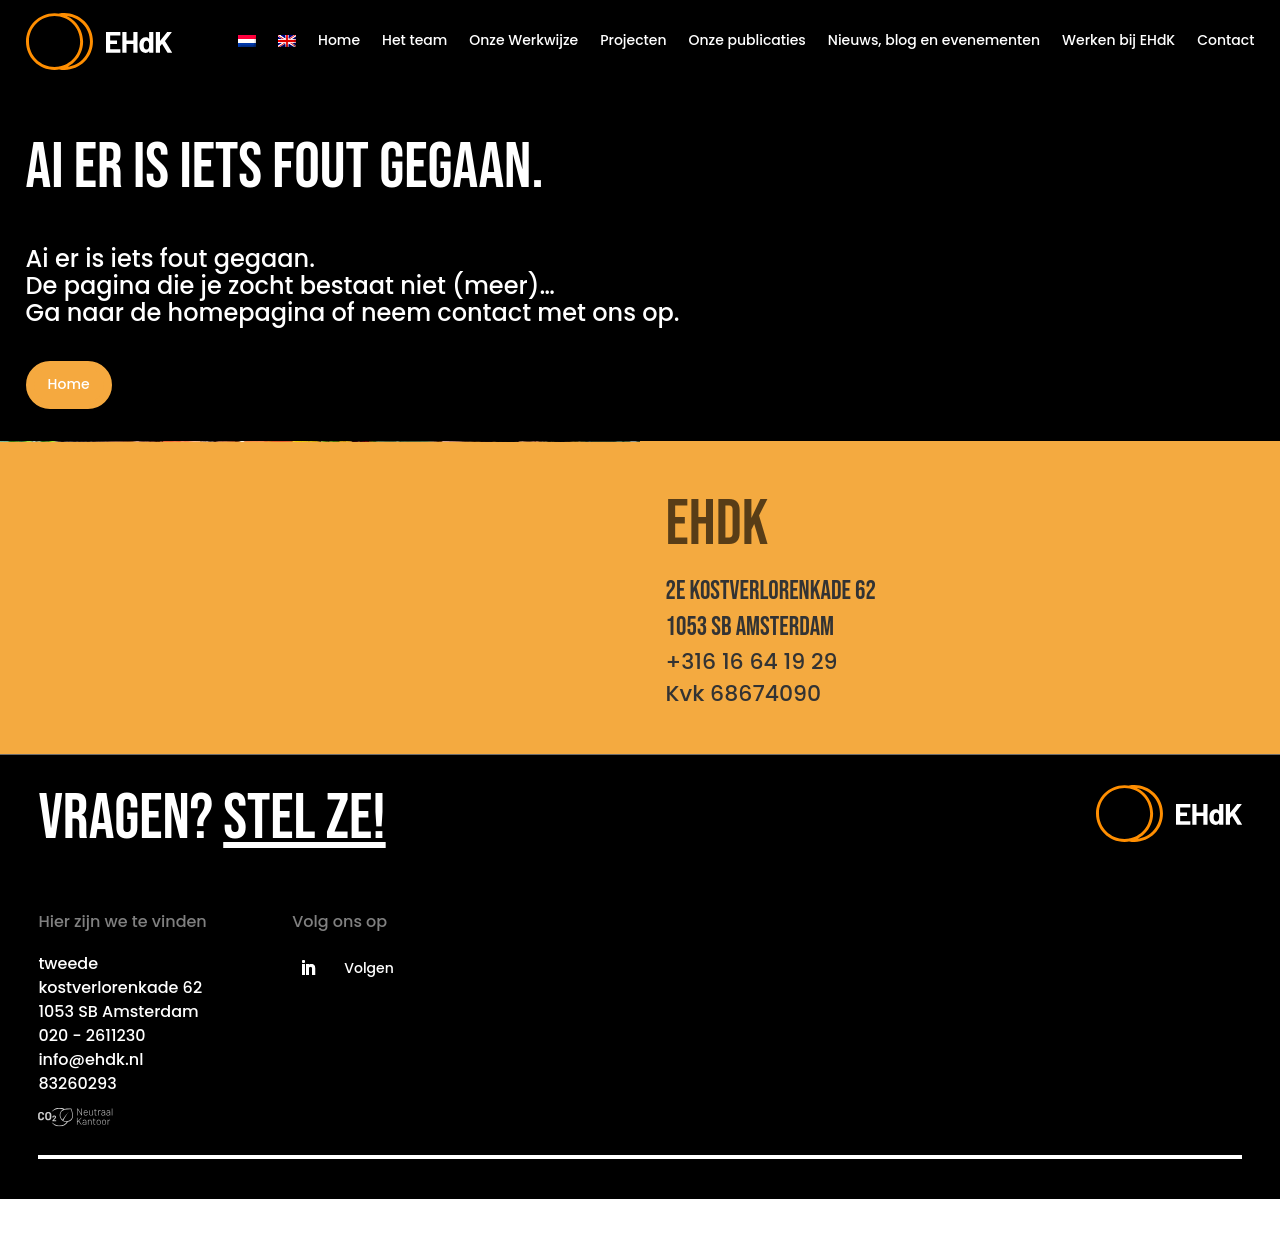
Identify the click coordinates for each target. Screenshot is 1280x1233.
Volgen (369, 968)
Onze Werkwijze (523, 40)
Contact (1225, 40)
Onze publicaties (747, 40)
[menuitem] (247, 41)
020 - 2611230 (91, 1035)
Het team (414, 40)
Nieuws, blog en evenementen (934, 40)
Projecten (633, 40)
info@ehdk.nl (90, 1059)
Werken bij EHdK (1118, 40)
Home (339, 40)
